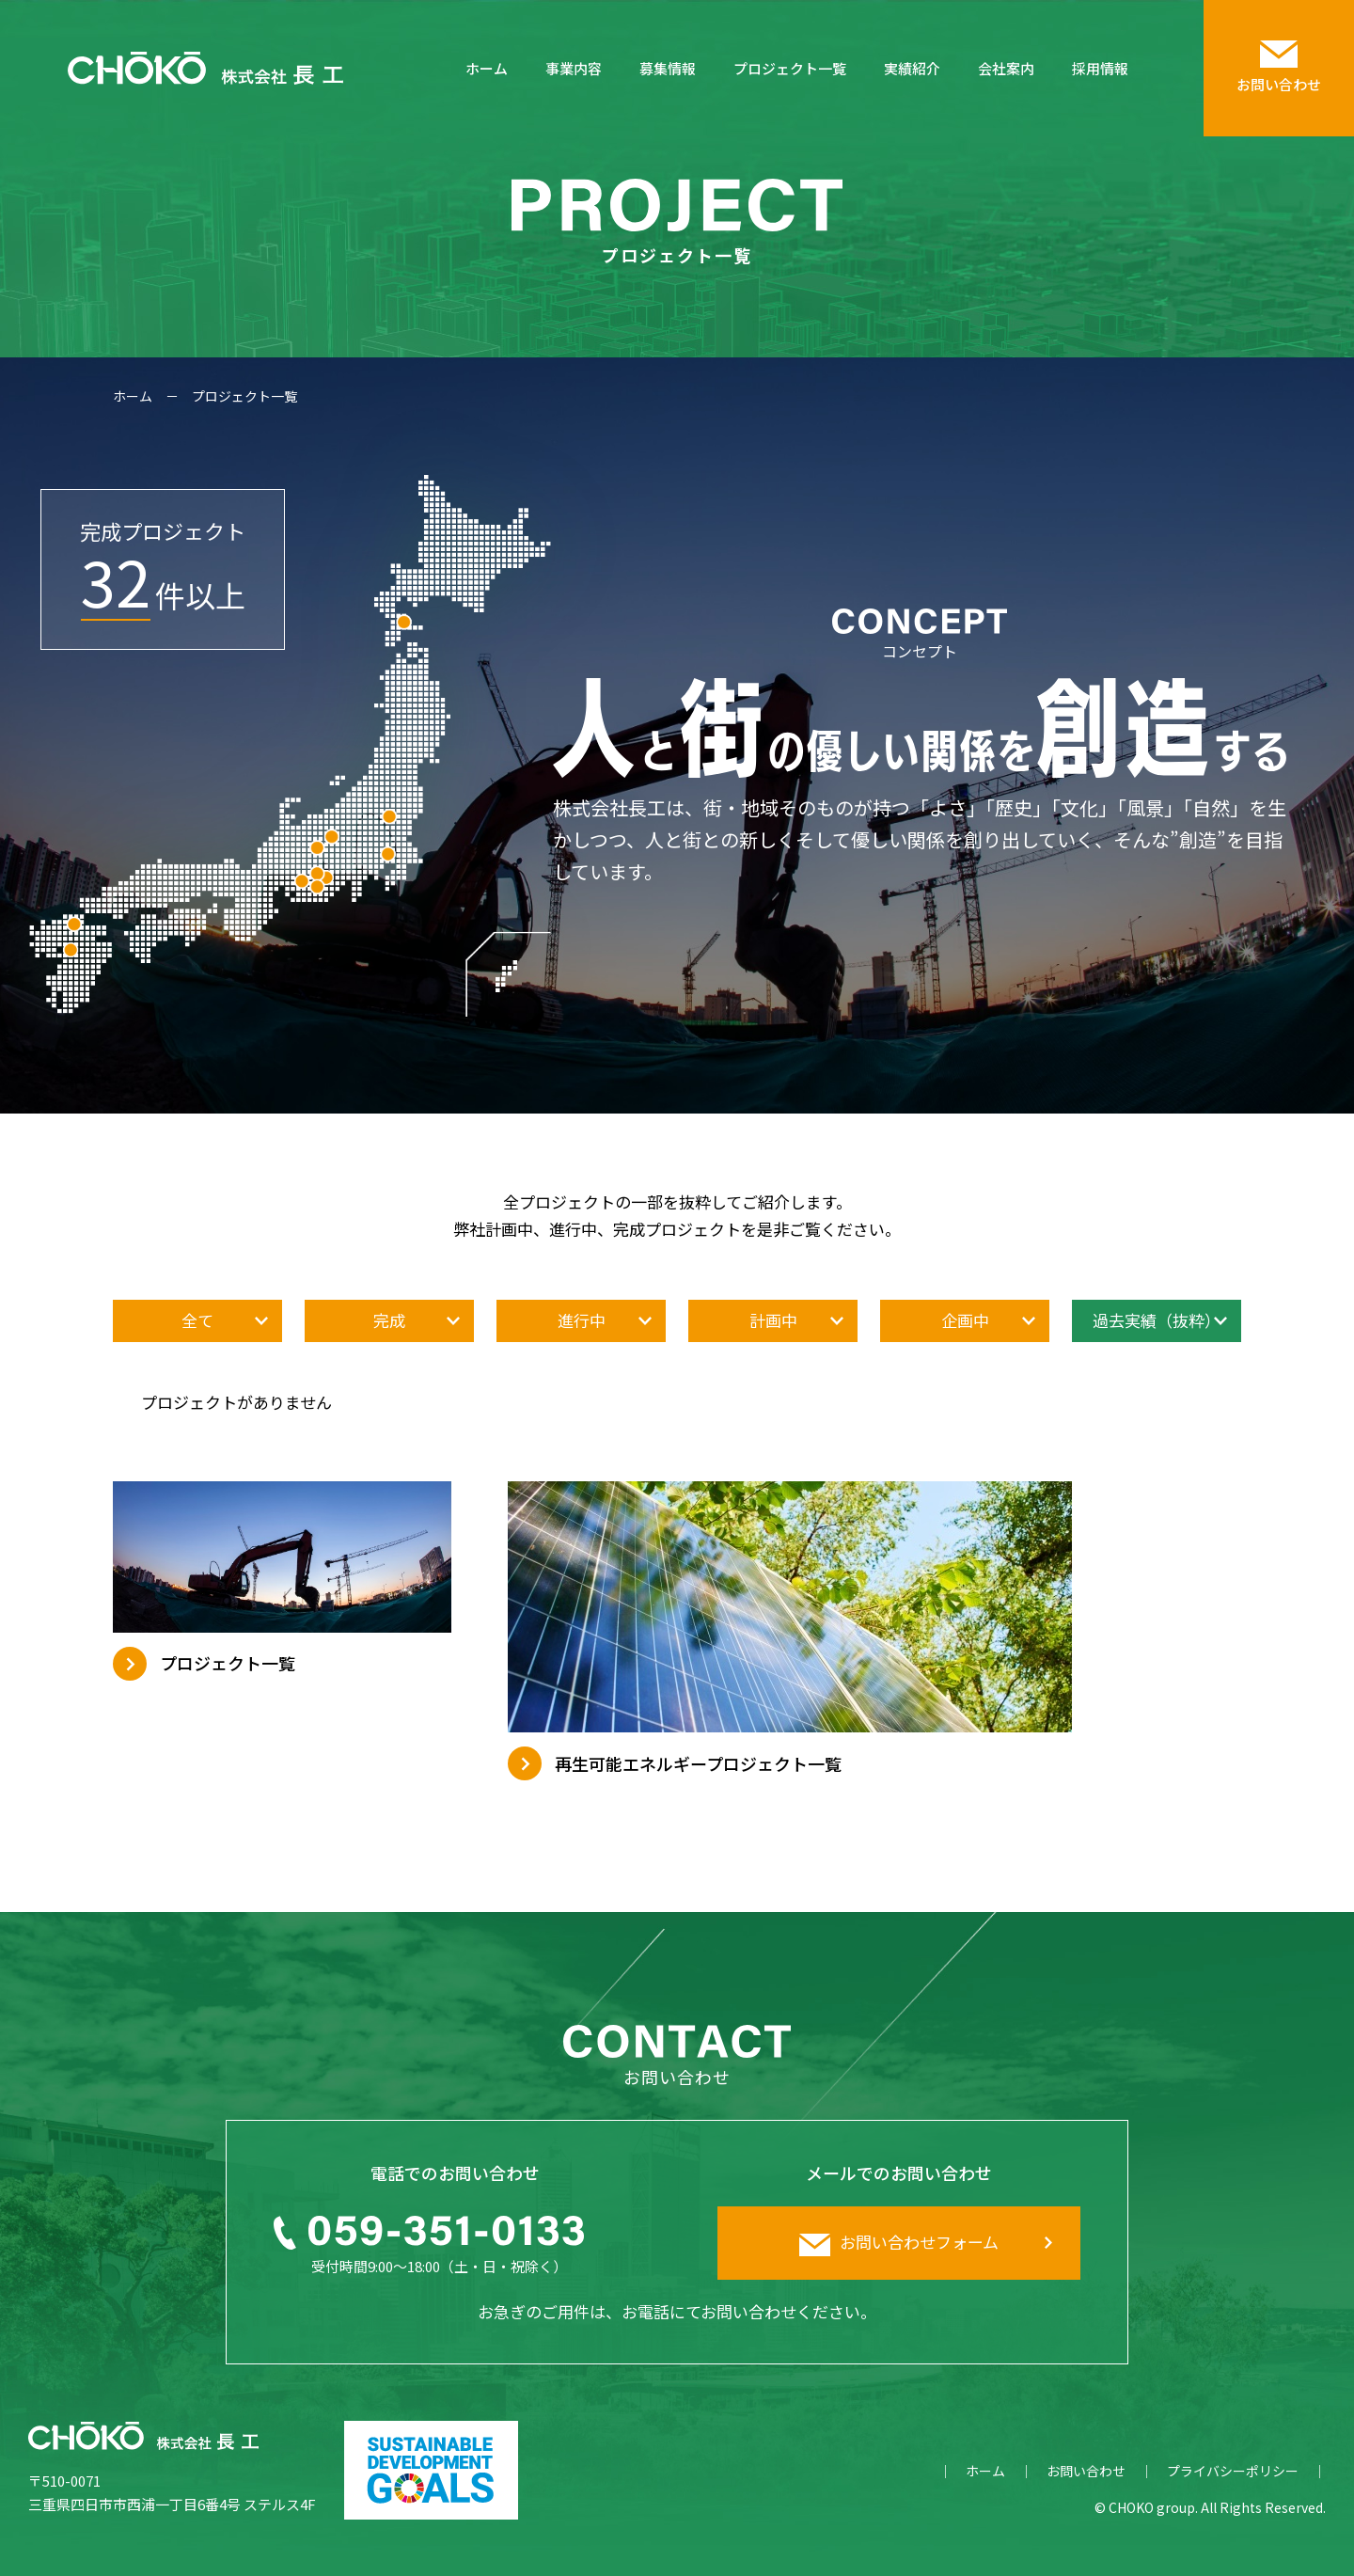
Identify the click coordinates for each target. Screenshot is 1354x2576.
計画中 (773, 1320)
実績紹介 (912, 68)
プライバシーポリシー (1233, 2470)
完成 (389, 1320)
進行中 (582, 1320)
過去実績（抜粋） (1156, 1320)
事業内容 (573, 68)
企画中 (965, 1320)
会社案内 (1006, 68)
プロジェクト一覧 (789, 68)
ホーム (486, 68)
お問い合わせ (1086, 2470)
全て (197, 1320)
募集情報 (667, 68)
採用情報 (1100, 68)
